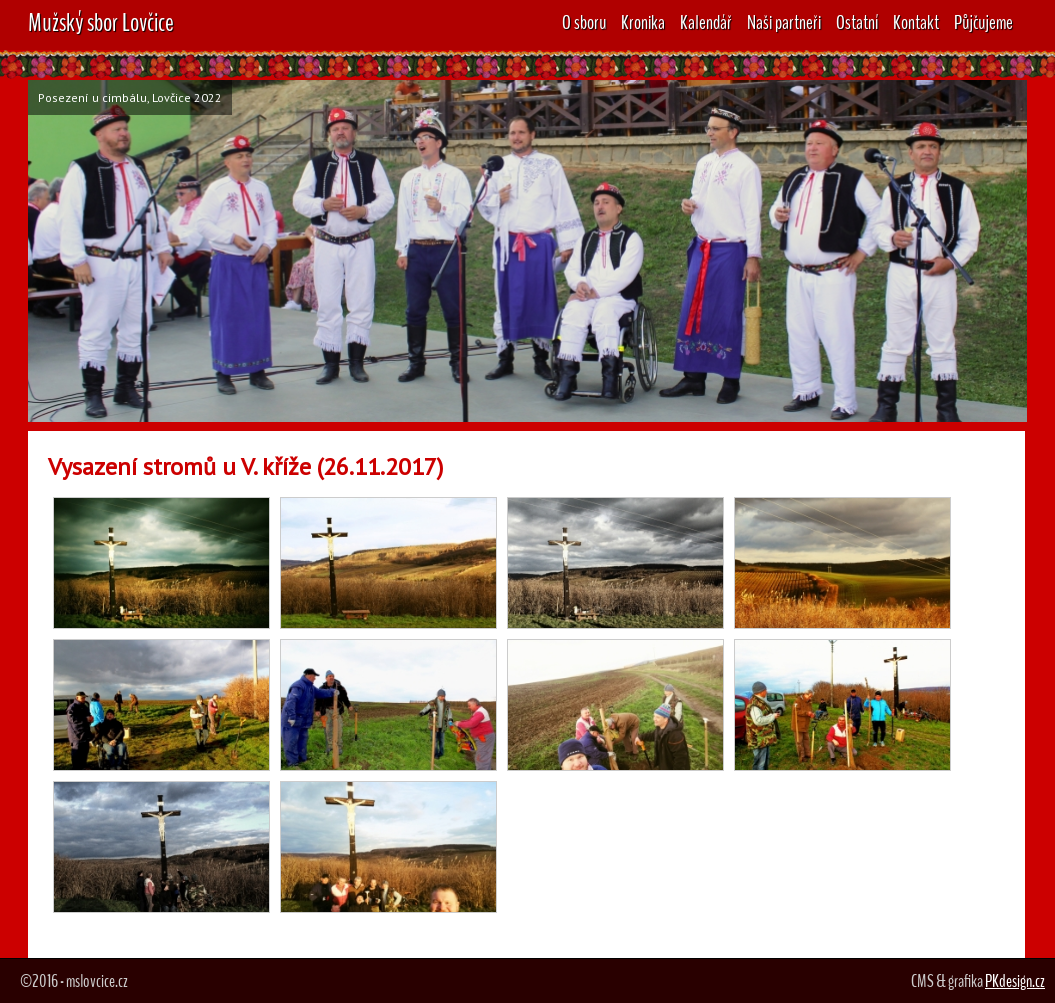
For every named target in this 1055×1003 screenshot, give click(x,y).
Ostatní (857, 22)
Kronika (643, 22)
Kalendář (706, 22)
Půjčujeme (983, 22)
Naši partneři (784, 22)
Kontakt (916, 22)
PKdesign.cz (1015, 981)
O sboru (584, 22)
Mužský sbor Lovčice (101, 22)
